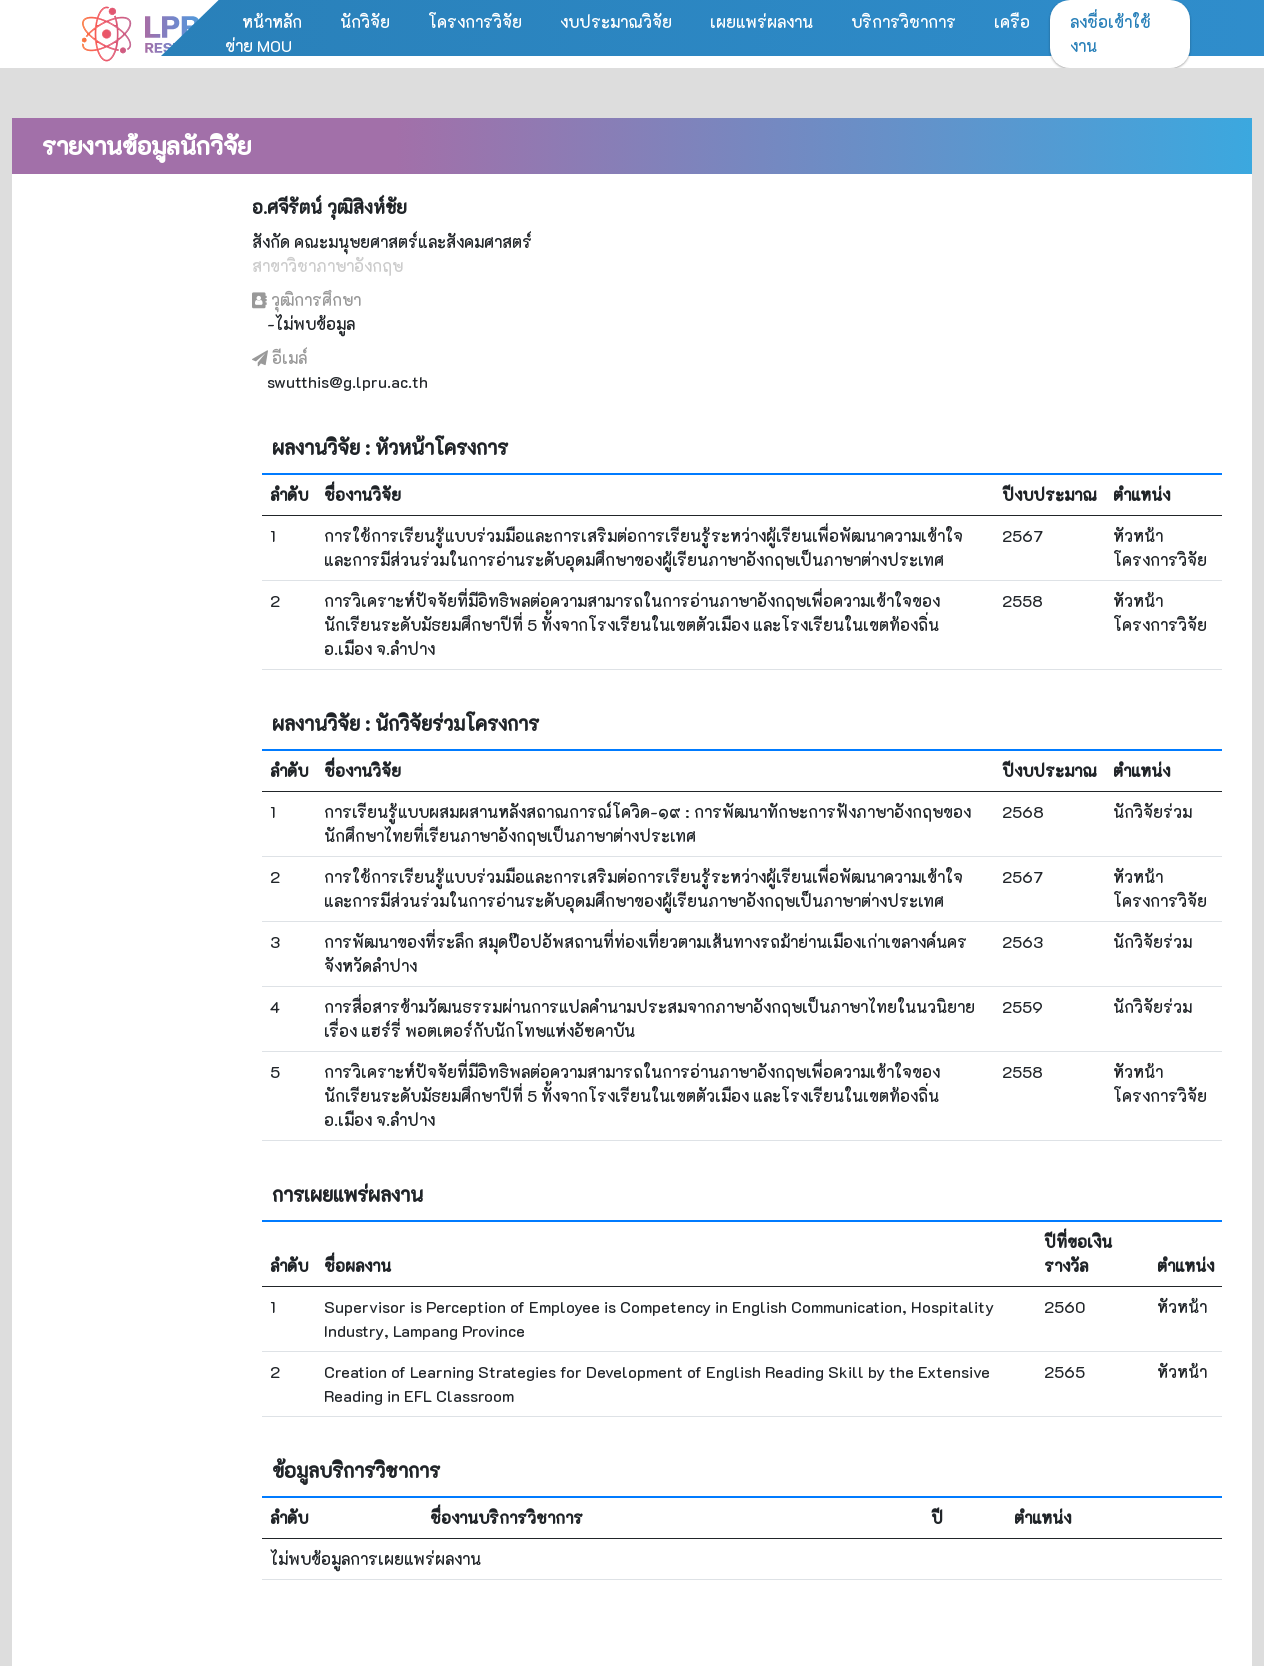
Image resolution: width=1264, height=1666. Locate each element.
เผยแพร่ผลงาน (761, 21)
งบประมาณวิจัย (616, 21)
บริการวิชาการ (903, 21)
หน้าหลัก (272, 21)
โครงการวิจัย (475, 21)
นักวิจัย (365, 21)
